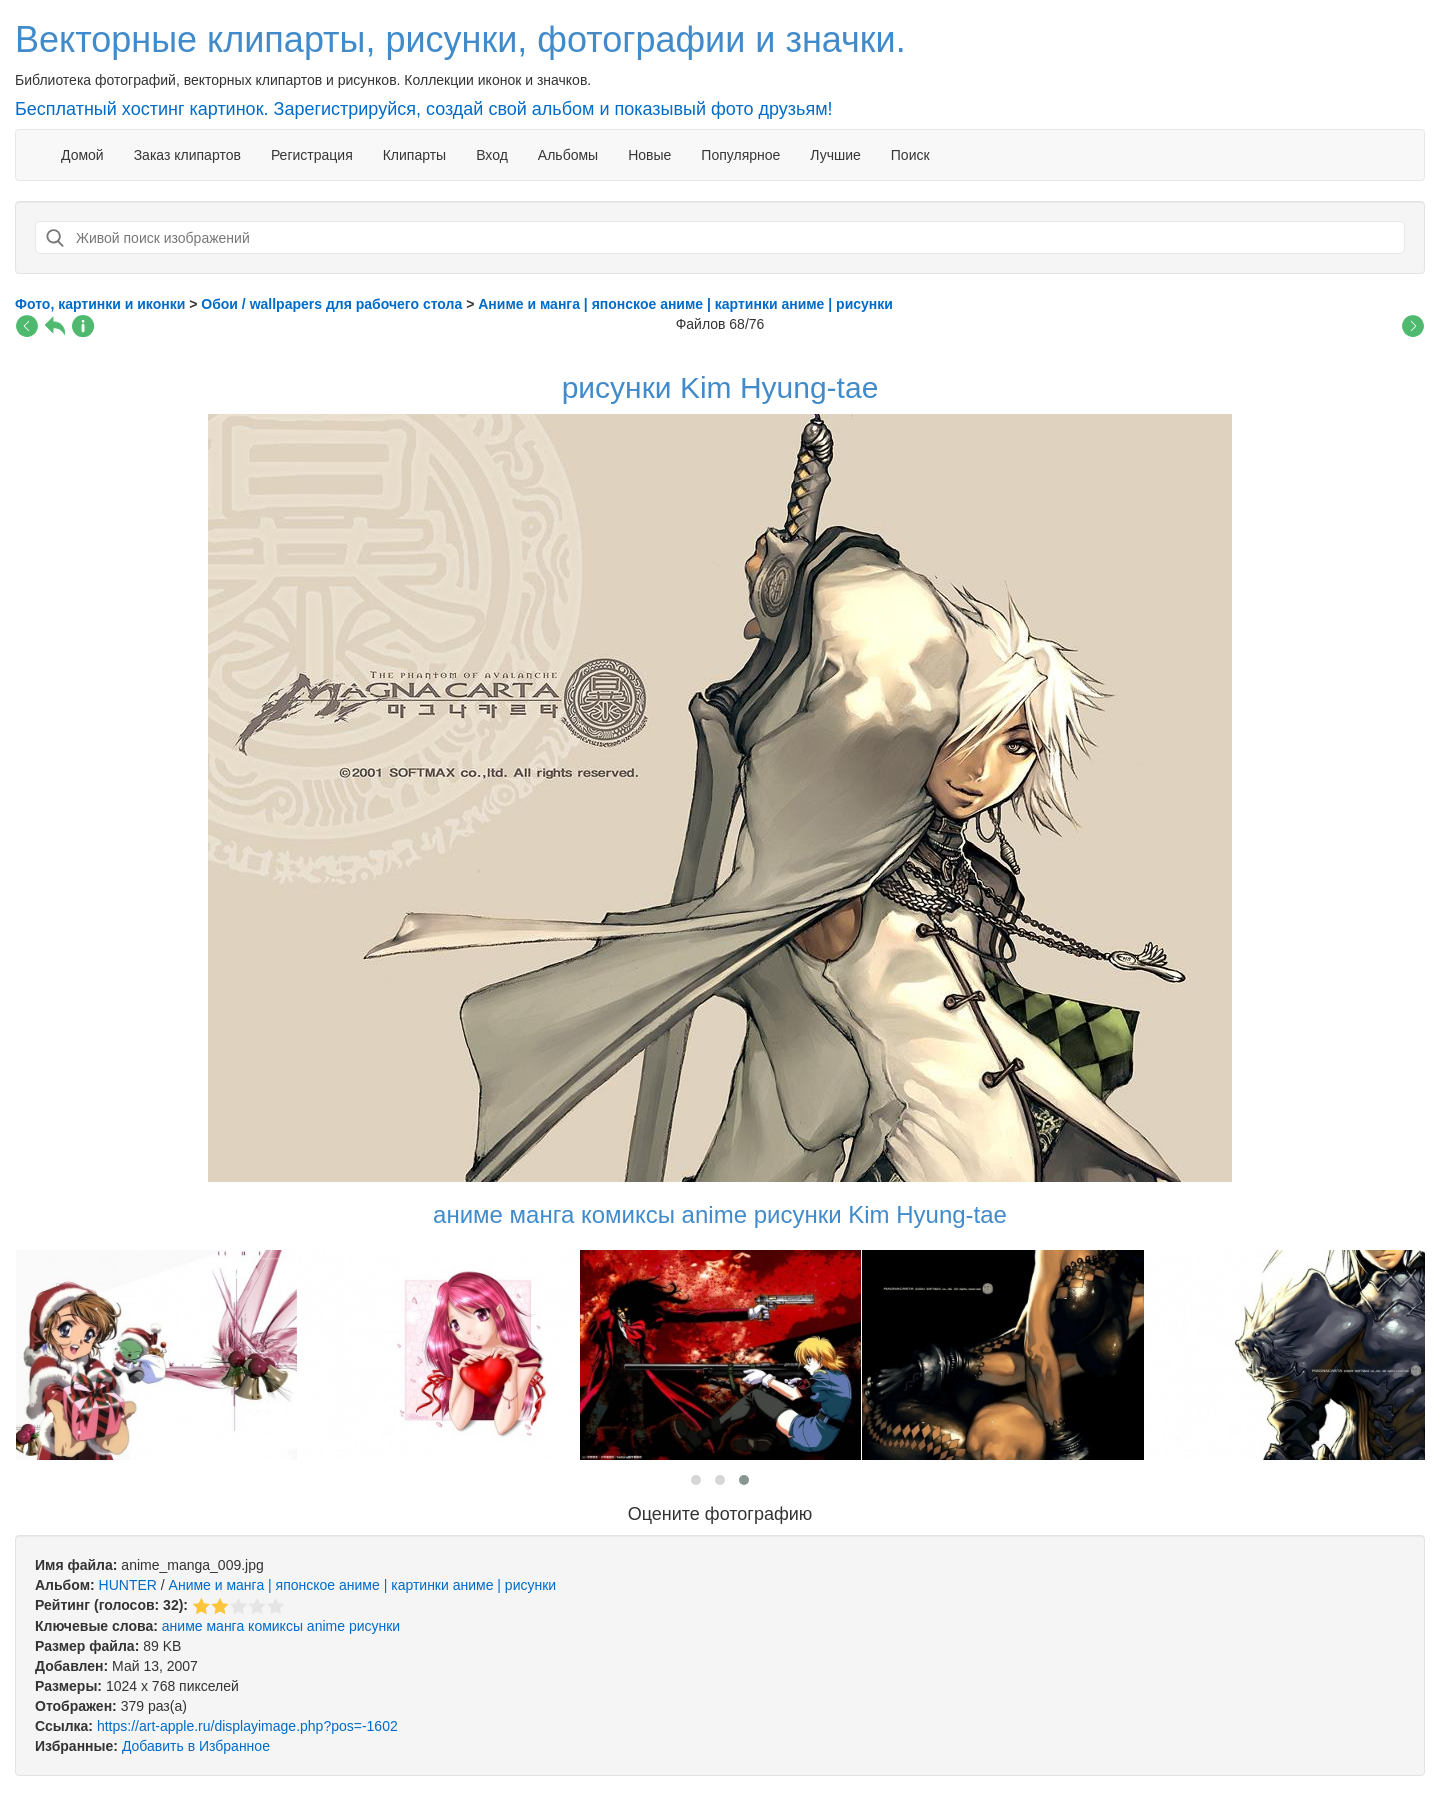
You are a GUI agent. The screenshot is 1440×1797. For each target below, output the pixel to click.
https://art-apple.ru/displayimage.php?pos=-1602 (247, 1726)
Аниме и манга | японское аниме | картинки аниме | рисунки (363, 1585)
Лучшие (835, 155)
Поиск (910, 155)
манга (225, 1626)
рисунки (374, 1626)
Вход (492, 155)
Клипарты (414, 155)
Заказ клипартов (187, 155)
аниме (182, 1626)
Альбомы (568, 155)
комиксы (275, 1626)
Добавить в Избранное (196, 1746)
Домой (82, 155)
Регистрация (312, 155)
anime (326, 1626)
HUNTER (128, 1585)
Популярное (740, 155)
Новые (649, 155)
